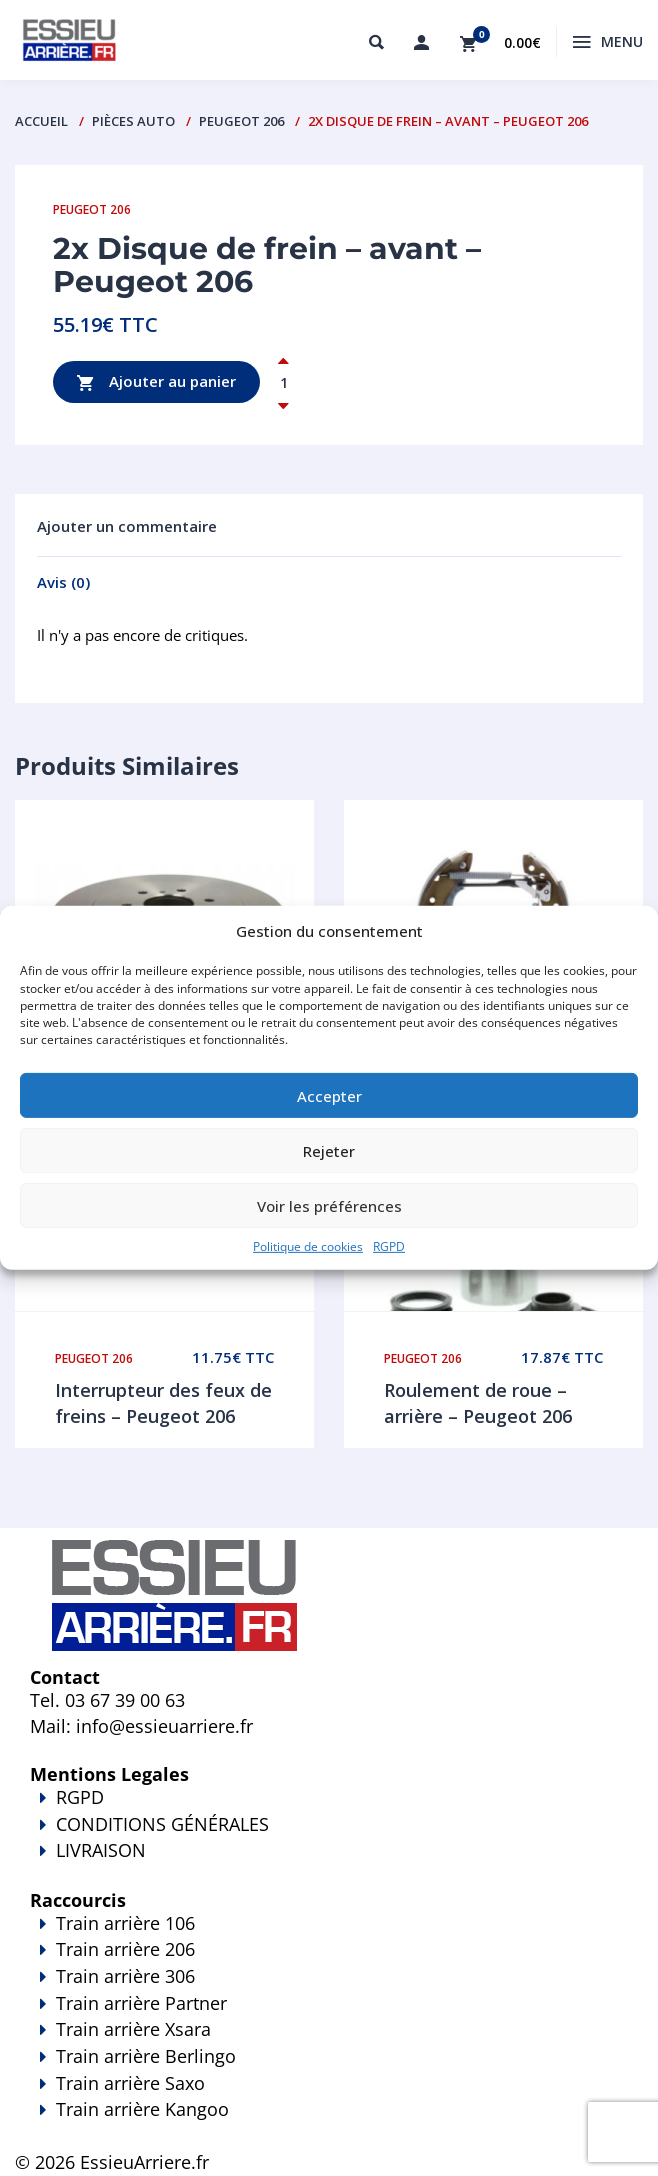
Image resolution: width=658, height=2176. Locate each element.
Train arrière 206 (125, 1949)
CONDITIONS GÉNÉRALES (162, 1824)
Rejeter (329, 1150)
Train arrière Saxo (130, 2083)
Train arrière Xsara (133, 2029)
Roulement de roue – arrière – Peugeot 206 (478, 1403)
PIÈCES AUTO (133, 121)
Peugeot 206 (241, 121)
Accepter (329, 1095)
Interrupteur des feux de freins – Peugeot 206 (163, 1403)
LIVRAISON (329, 1864)
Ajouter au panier (156, 382)
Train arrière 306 (125, 1976)
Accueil (41, 121)
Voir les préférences (329, 1205)
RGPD (389, 1246)
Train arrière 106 (125, 1923)
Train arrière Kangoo (329, 2123)
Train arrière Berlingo (146, 2056)
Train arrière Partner (141, 2003)
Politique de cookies (308, 1246)
